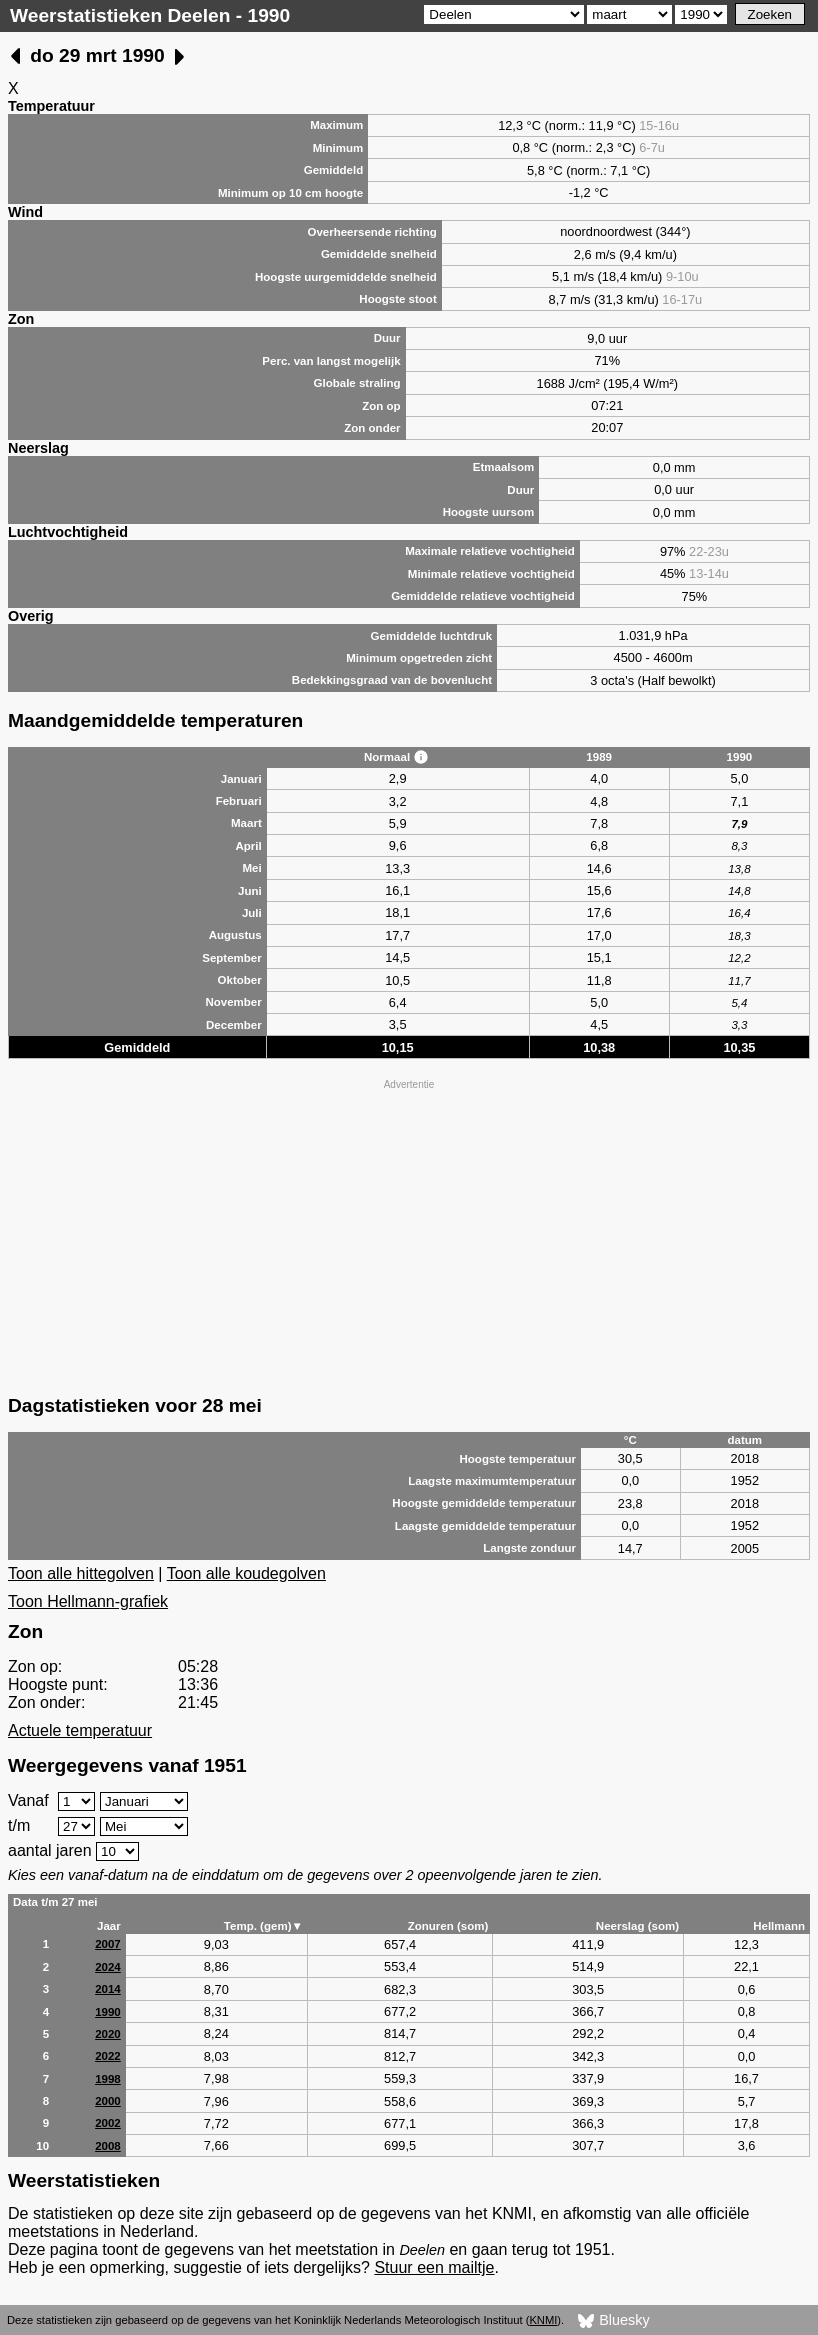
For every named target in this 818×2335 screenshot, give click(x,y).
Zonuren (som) (448, 1926)
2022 (108, 2056)
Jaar (109, 1926)
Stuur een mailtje (434, 2267)
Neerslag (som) (637, 1926)
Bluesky (613, 2321)
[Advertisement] (409, 1235)
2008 (108, 2146)
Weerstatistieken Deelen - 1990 (150, 15)
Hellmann (779, 1926)
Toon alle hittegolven (81, 1573)
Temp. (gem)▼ (263, 1926)
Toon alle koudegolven (246, 1573)
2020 (108, 2034)
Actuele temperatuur (80, 1730)
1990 (108, 2012)
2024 (108, 1967)
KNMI (543, 2320)
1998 (108, 2079)
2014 (108, 1989)
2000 (108, 2101)
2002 (108, 2123)
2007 (108, 1944)
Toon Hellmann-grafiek (88, 1601)
